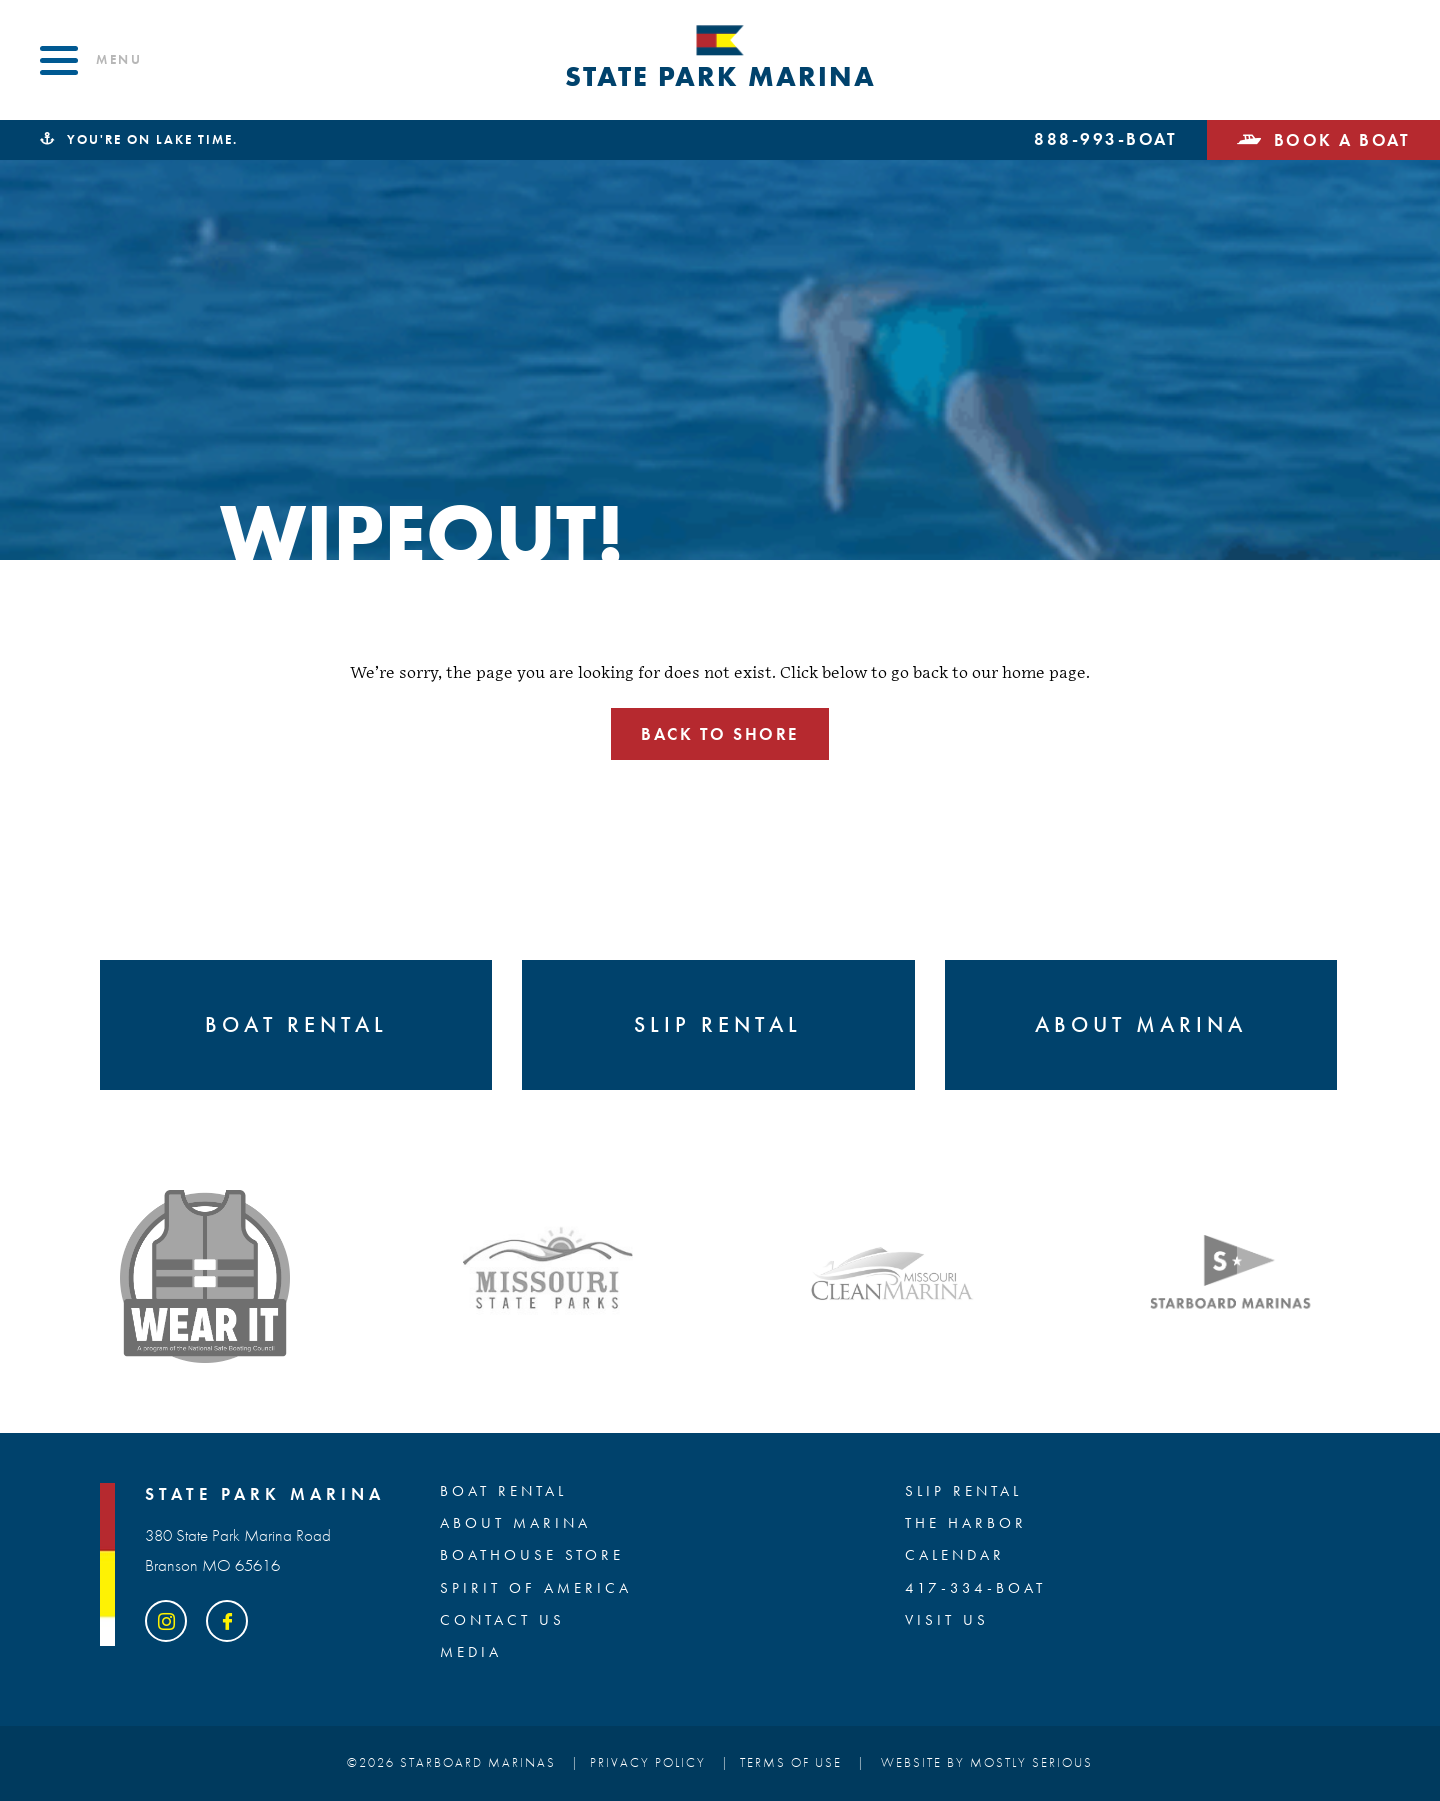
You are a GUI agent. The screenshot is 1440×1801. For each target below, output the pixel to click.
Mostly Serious (1031, 1762)
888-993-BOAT (1105, 140)
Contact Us (502, 1621)
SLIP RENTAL (963, 1492)
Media (471, 1653)
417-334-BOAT (975, 1589)
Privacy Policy (648, 1762)
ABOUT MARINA (515, 1524)
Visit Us (947, 1621)
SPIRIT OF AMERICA (536, 1589)
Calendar (955, 1556)
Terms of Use (791, 1762)
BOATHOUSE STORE (532, 1556)
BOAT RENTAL (503, 1492)
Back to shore (720, 734)
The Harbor (966, 1524)
